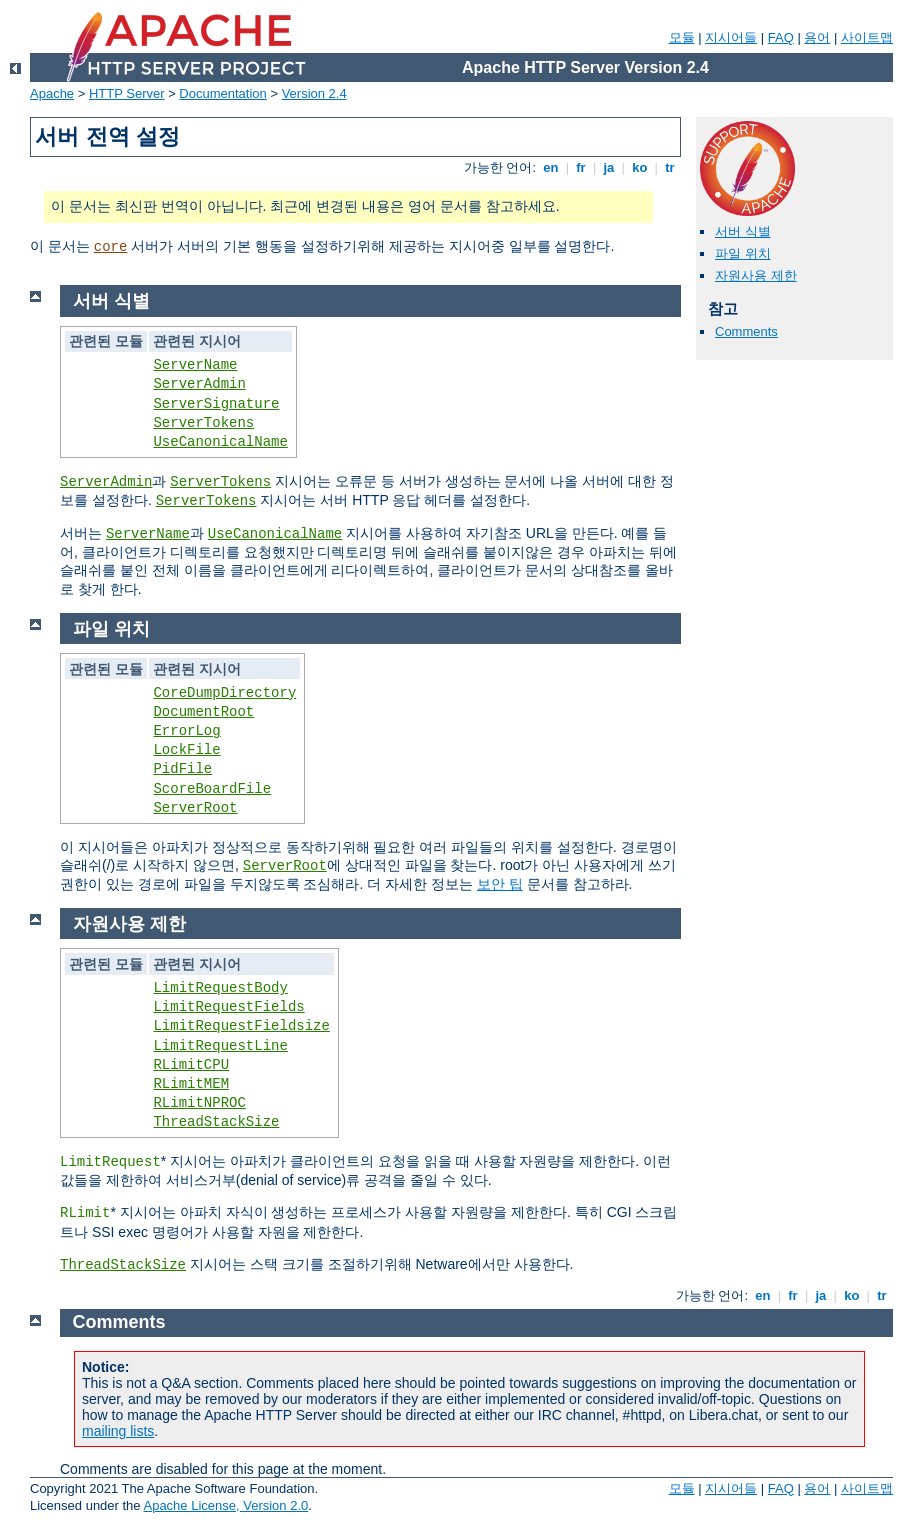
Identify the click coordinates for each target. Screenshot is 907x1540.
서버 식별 (743, 231)
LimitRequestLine (220, 1046)
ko (640, 167)
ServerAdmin (199, 384)
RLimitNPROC (199, 1103)
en (551, 167)
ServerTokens (203, 423)
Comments (746, 331)
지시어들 (731, 37)
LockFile (186, 750)
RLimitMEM (191, 1084)
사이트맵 (867, 37)
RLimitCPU (191, 1065)
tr (670, 167)
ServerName (195, 365)
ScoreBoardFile (212, 789)
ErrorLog (186, 731)
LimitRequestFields (228, 1007)
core (111, 247)
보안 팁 (500, 884)
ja (609, 167)
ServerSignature (216, 404)
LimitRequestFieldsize (241, 1026)
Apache (52, 93)
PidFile (182, 769)
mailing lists (118, 1431)
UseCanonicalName (220, 442)
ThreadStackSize (216, 1122)
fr (581, 167)
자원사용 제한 (756, 275)
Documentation (222, 93)
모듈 (682, 37)
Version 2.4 (314, 93)
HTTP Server (127, 93)
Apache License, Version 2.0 (225, 1505)
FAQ (781, 37)
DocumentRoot (203, 712)
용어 (817, 37)
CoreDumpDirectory (224, 693)
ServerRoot (195, 808)
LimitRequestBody (220, 988)
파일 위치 (743, 253)
